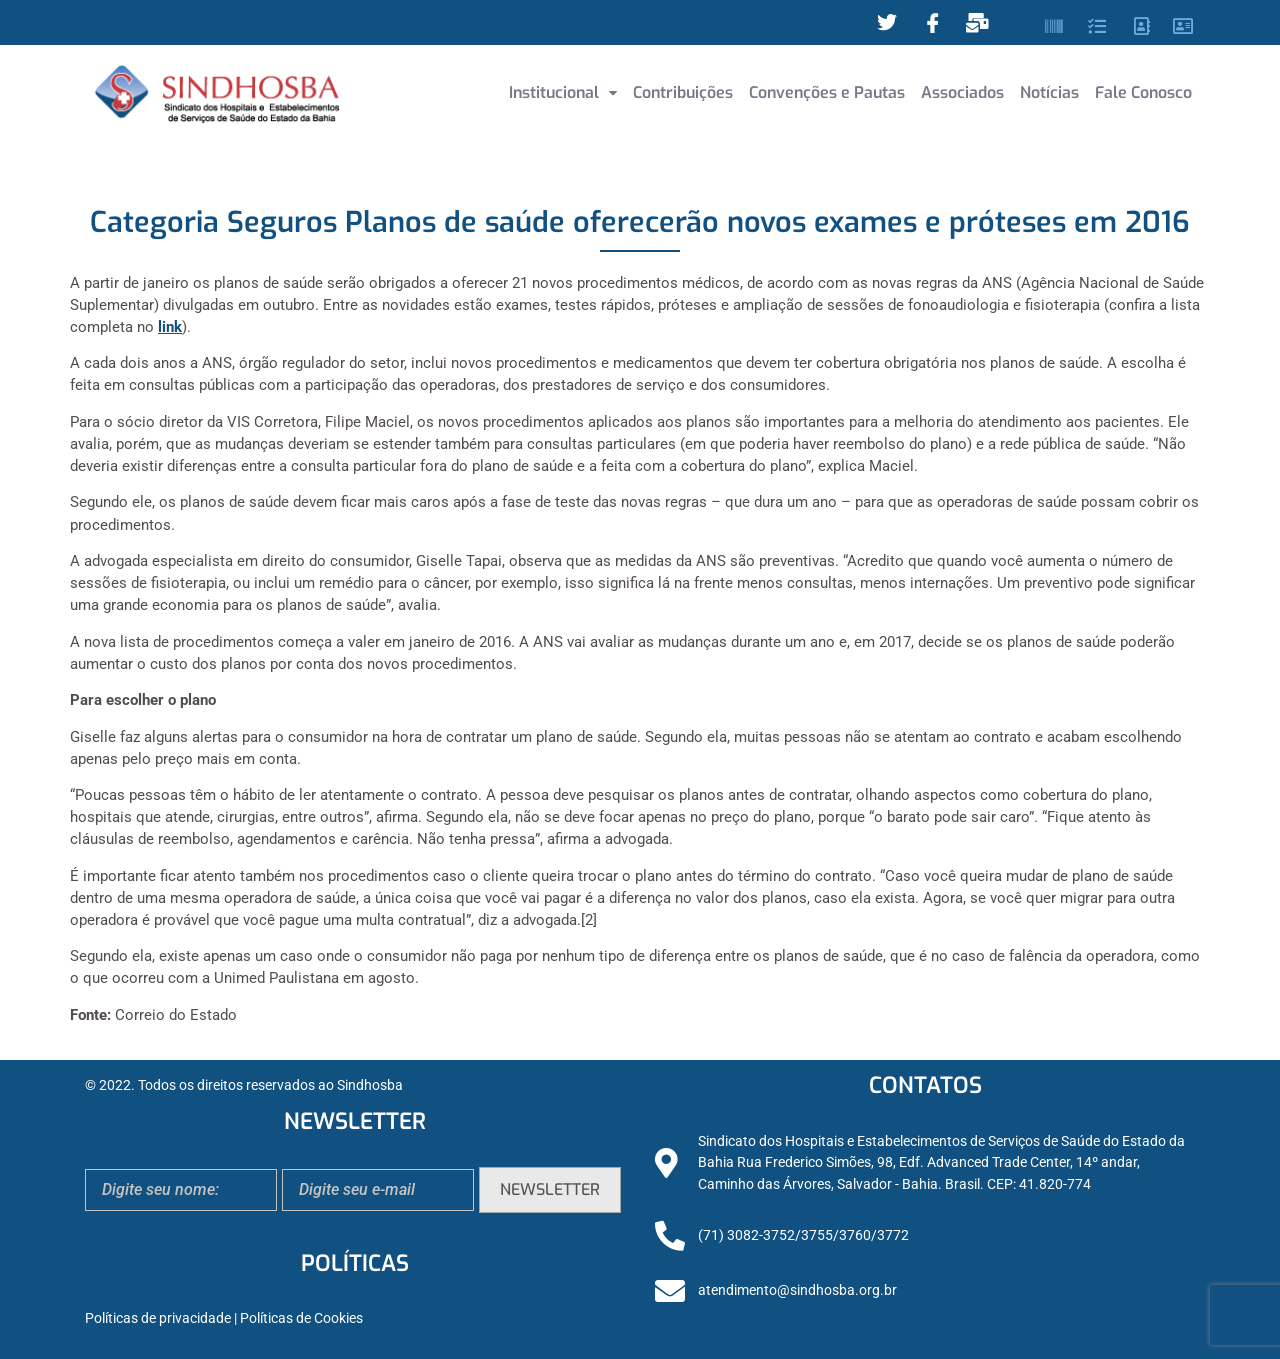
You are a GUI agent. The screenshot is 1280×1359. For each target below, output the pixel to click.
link (170, 327)
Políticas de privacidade (158, 1318)
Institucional (563, 92)
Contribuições (683, 92)
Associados (962, 92)
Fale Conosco (1143, 92)
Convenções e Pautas (827, 92)
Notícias (1049, 92)
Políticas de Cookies (301, 1318)
